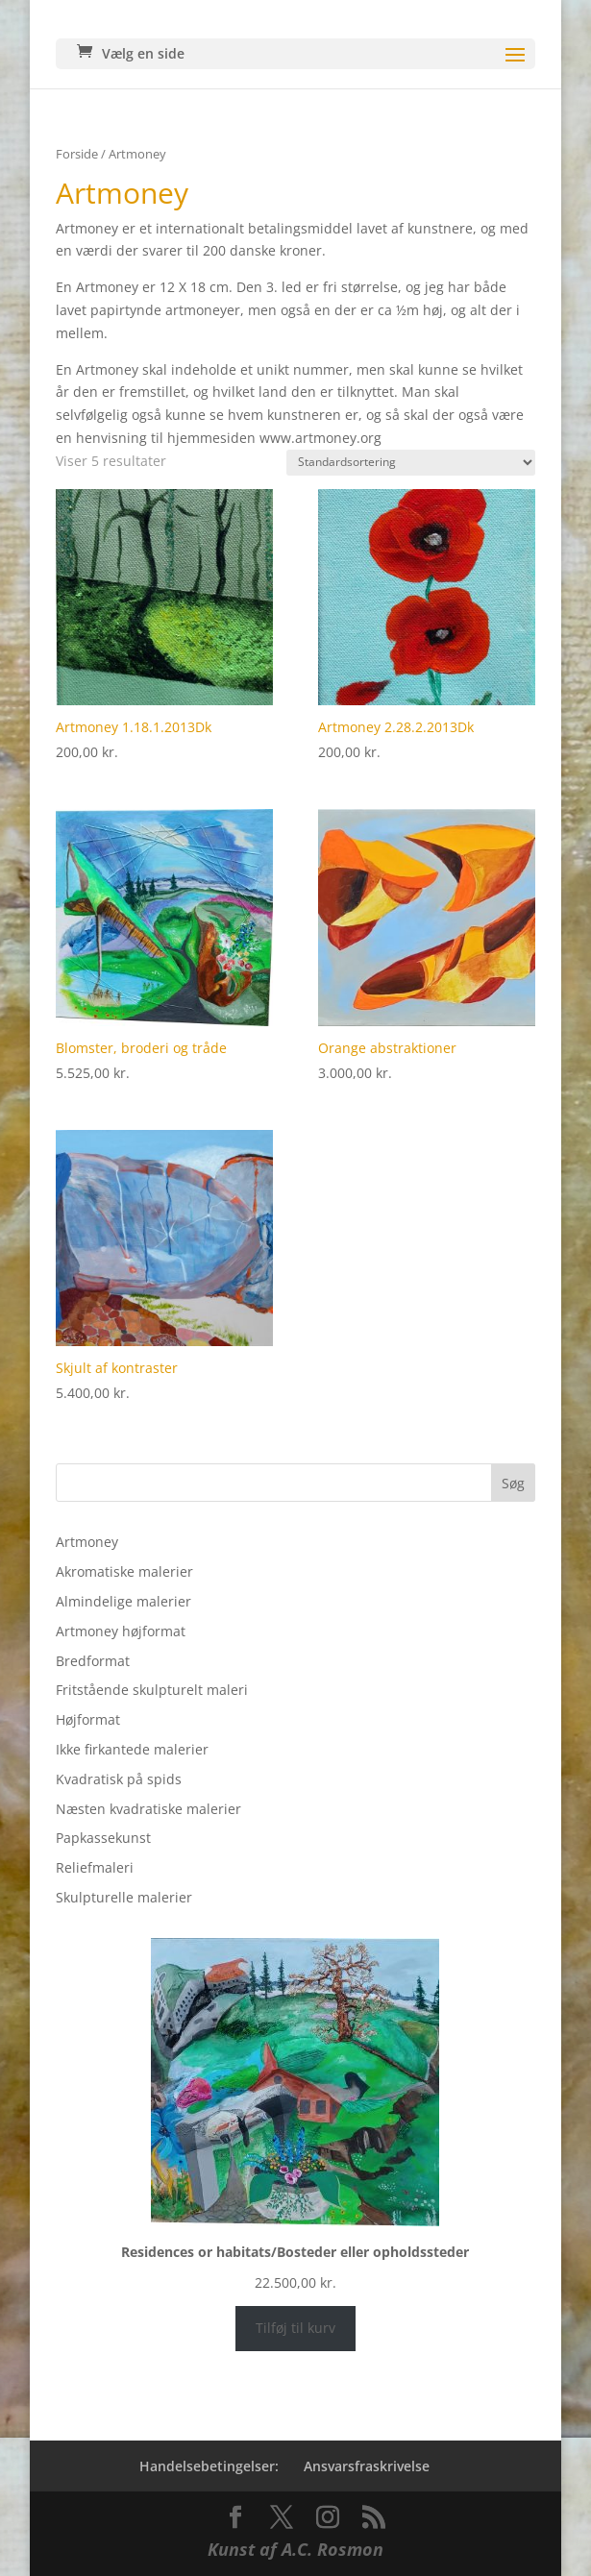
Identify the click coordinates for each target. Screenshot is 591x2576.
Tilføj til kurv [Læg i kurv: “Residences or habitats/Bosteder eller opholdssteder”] (295, 2327)
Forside (77, 153)
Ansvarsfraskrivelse (367, 2466)
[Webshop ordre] (410, 463)
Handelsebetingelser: (209, 2466)
